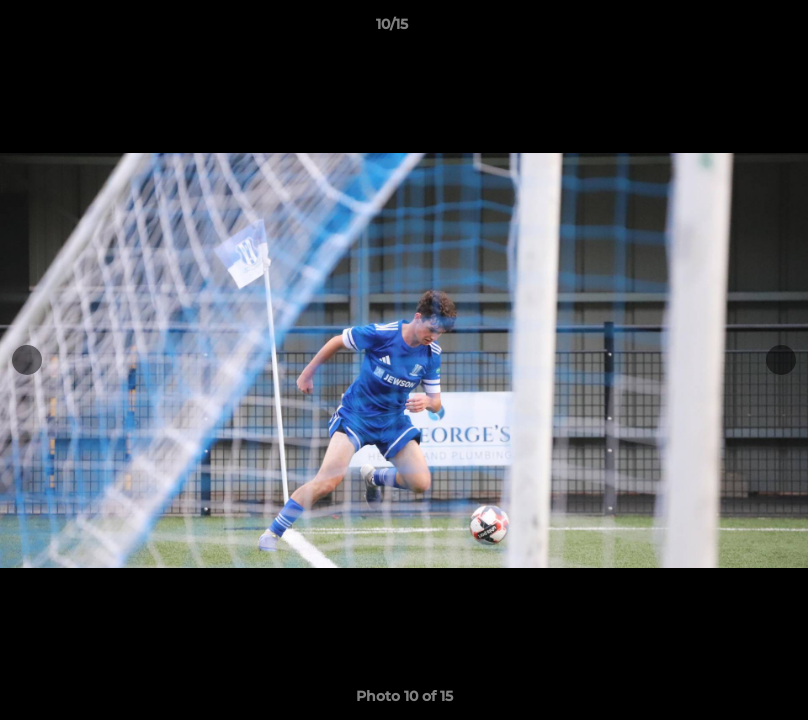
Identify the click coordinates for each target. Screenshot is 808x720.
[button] (724, 29)
